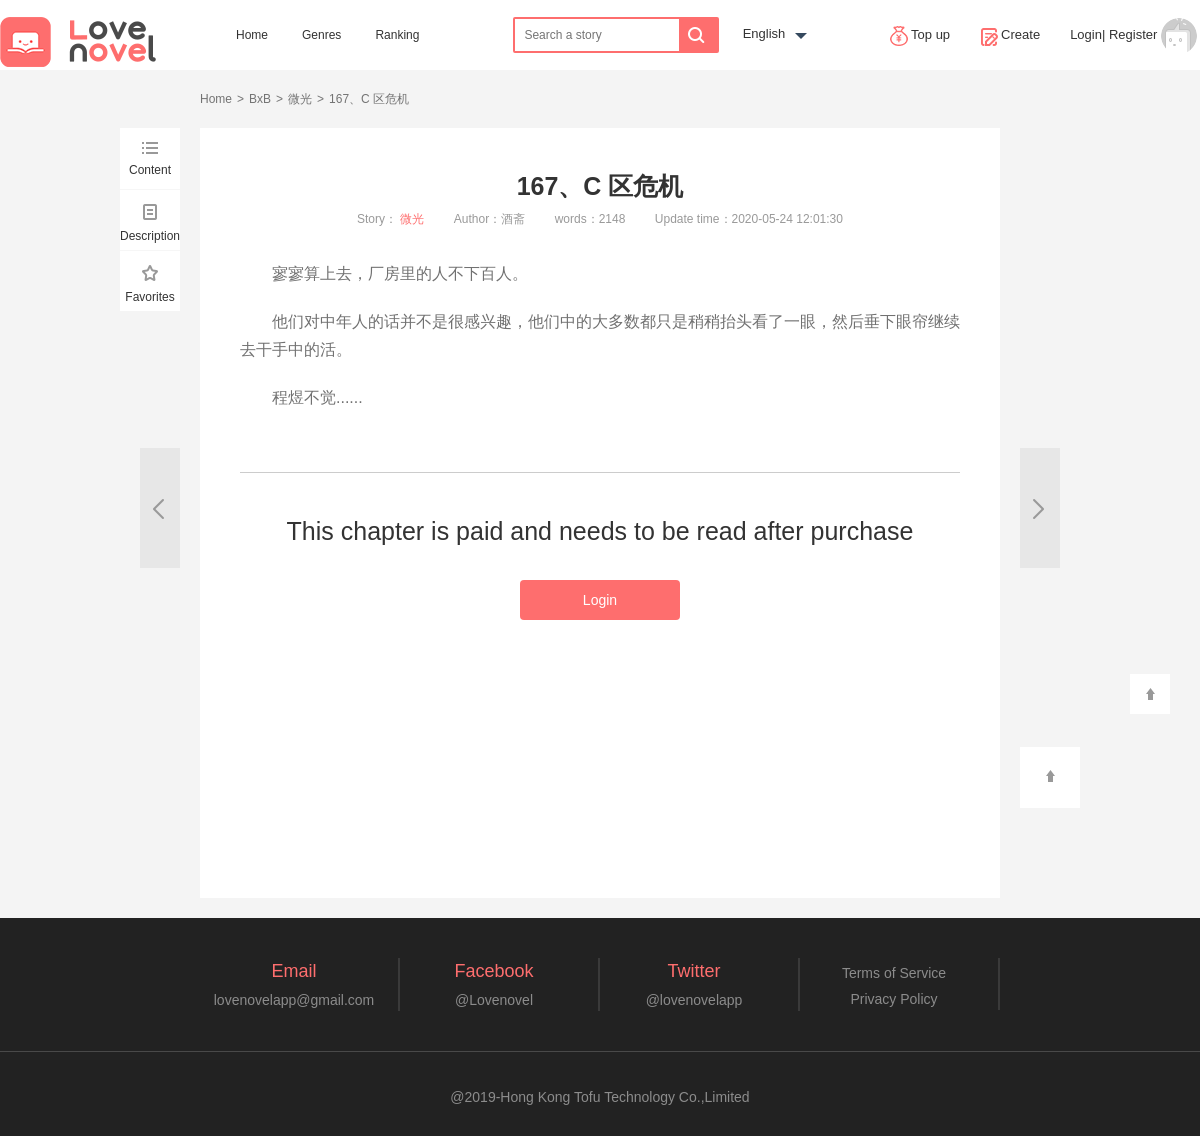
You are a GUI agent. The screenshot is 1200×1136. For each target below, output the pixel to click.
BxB (260, 99)
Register (1133, 34)
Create (1010, 36)
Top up (920, 36)
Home (252, 35)
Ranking (397, 35)
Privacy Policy (893, 999)
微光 (300, 99)
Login (1086, 34)
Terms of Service (894, 973)
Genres (321, 35)
